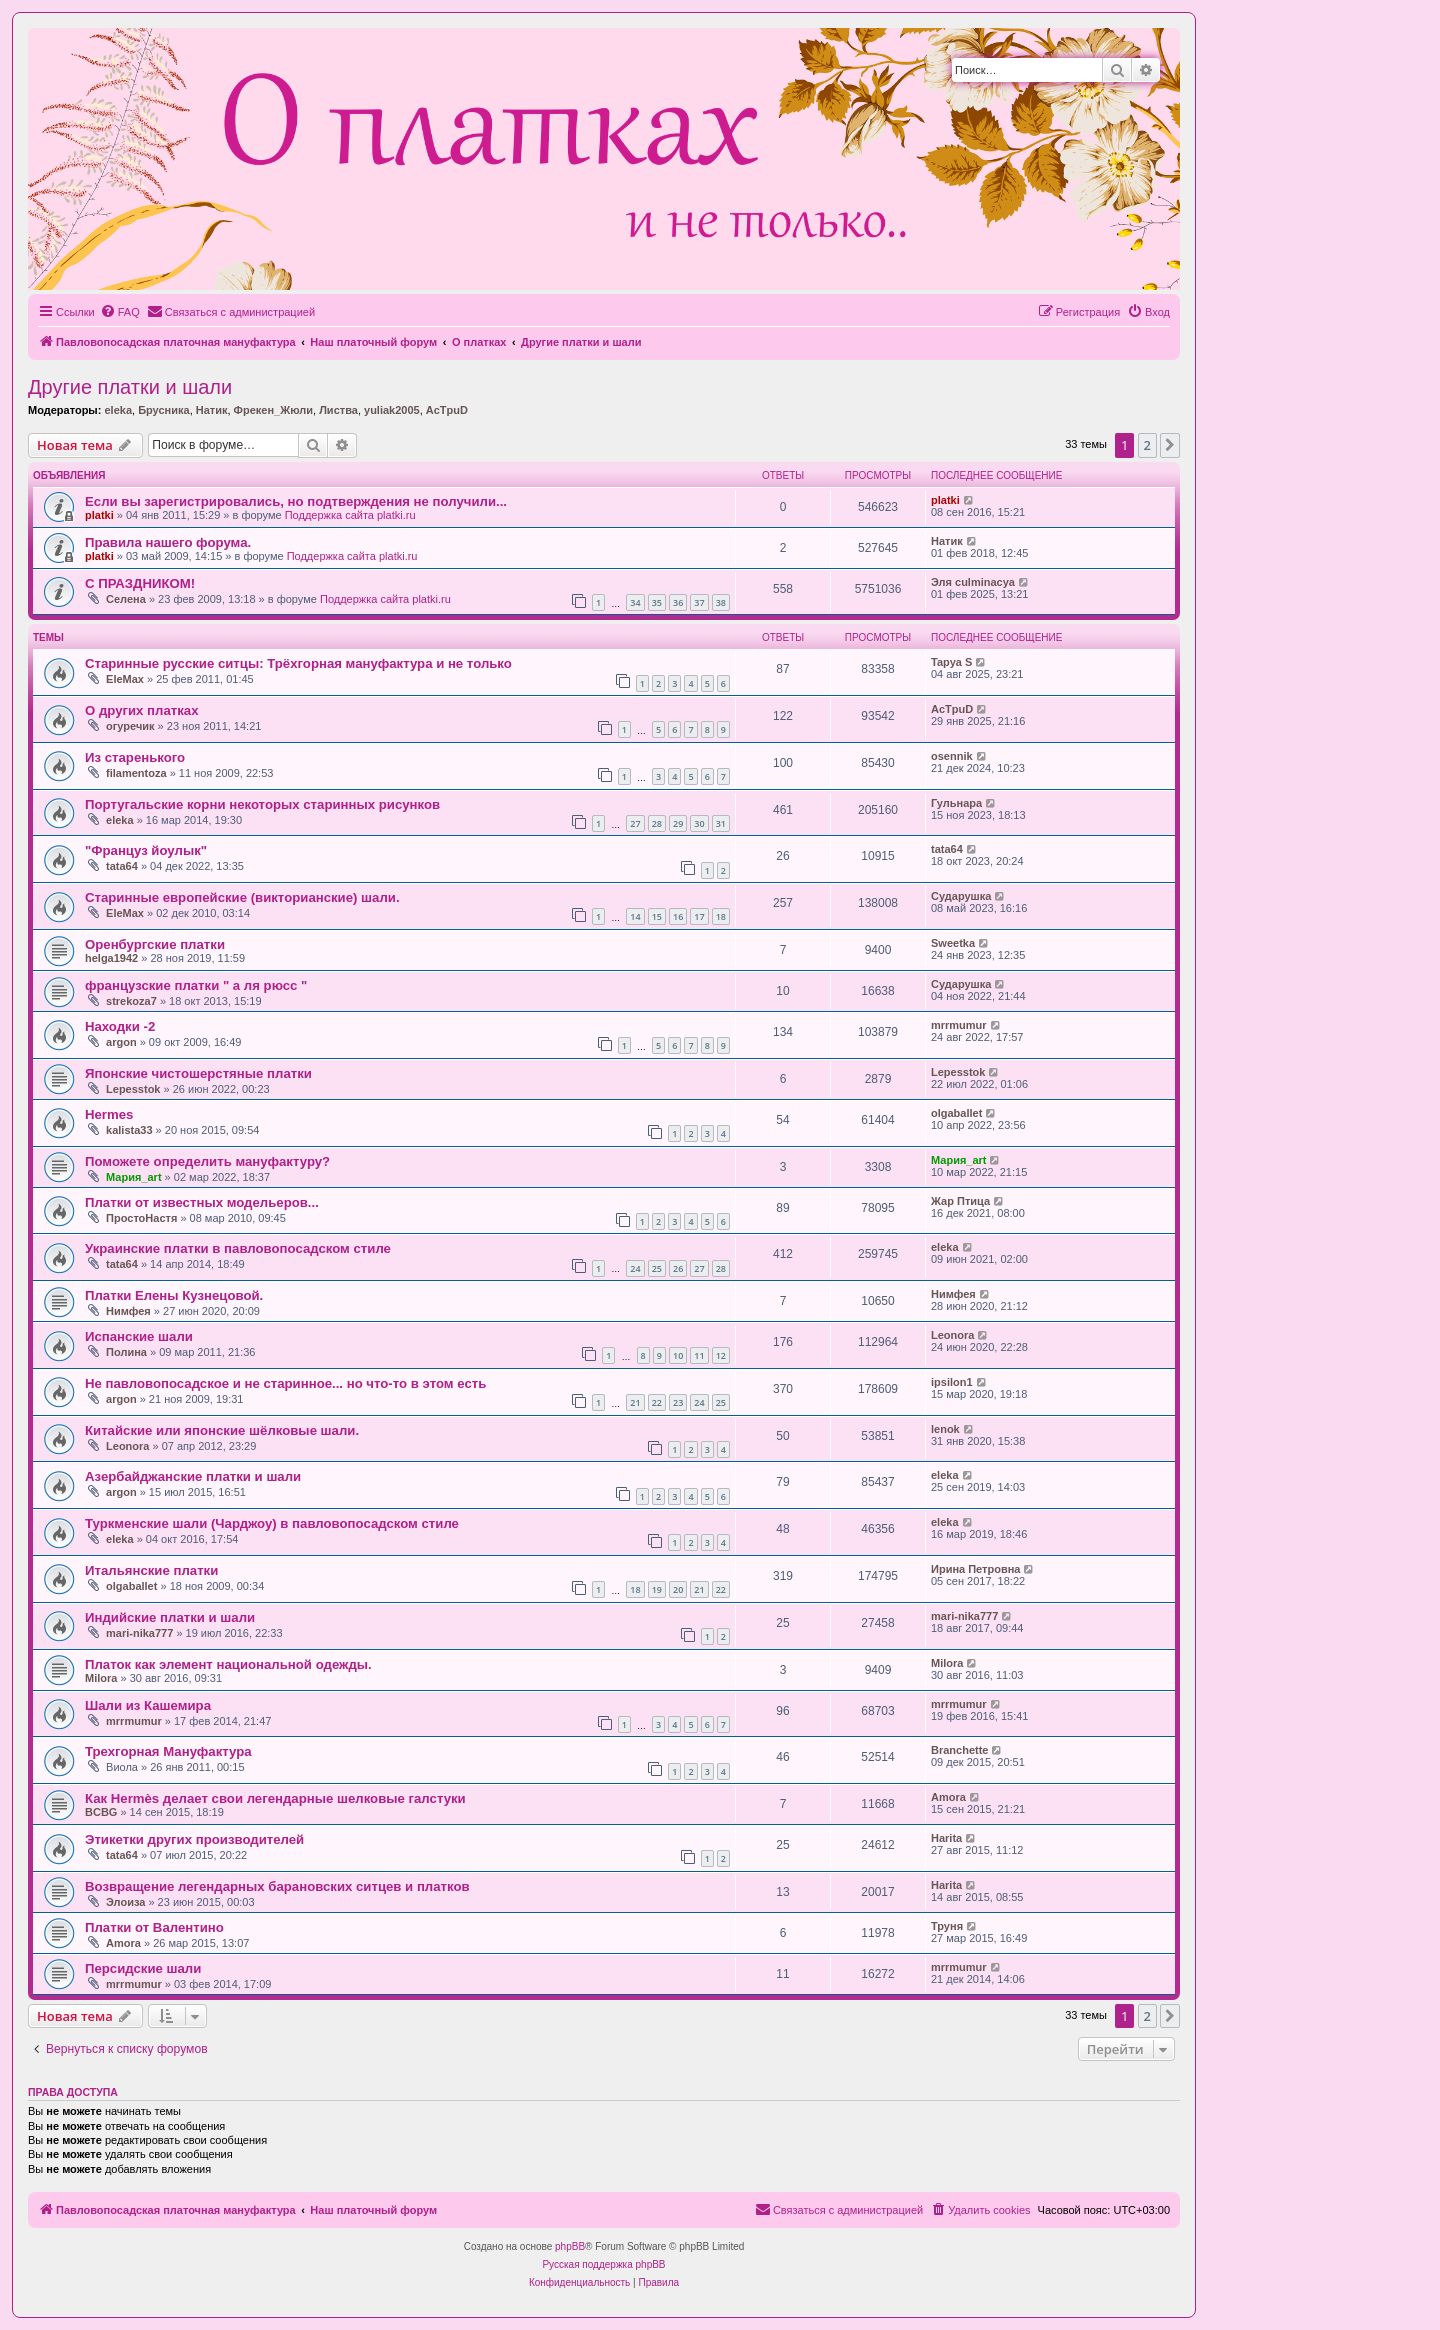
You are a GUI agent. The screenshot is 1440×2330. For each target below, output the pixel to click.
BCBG (101, 1812)
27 (635, 823)
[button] (1170, 445)
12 (721, 1355)
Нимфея (128, 1311)
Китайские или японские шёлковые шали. (222, 1430)
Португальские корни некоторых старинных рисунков (262, 804)
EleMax (125, 679)
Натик (212, 410)
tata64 (122, 866)
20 (678, 1589)
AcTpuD (447, 410)
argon (121, 1042)
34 (635, 602)
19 (657, 1589)
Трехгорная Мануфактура (168, 1751)
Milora (101, 1678)
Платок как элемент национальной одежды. (228, 1664)
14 (635, 916)
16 (678, 916)
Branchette (959, 1750)
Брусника (163, 410)
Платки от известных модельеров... (202, 1202)
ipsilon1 (952, 1382)
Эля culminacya (973, 582)
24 (635, 1268)
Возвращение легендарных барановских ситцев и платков (277, 1886)
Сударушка (961, 896)
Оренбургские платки (155, 944)
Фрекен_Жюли (273, 410)
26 (678, 1268)
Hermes (109, 1114)
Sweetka (953, 943)
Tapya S (951, 662)
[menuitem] (120, 312)
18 (721, 916)
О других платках (142, 710)
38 (721, 602)
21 (635, 1402)
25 (657, 1268)
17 (699, 916)
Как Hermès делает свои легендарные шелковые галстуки (275, 1798)
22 (657, 1402)
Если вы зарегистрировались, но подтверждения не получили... (296, 501)
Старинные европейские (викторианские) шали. (242, 897)
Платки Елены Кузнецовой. (174, 1295)
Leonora (952, 1335)
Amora (948, 1797)
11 (699, 1355)
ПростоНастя (141, 1218)
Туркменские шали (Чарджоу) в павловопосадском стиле (272, 1523)
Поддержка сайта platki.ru (350, 515)
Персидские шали (143, 1968)
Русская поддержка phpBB (603, 2264)
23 (678, 1402)
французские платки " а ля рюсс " (196, 985)
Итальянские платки (151, 1570)
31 (721, 823)
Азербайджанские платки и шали (193, 1476)
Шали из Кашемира (148, 1705)
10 (678, 1355)
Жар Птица (960, 1201)
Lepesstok (133, 1089)
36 (678, 602)
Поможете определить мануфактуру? (207, 1161)
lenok (945, 1429)
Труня (947, 1926)
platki (99, 515)
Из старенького (135, 757)
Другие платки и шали (130, 387)
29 (678, 823)
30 (699, 823)
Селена (126, 599)
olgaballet (956, 1113)
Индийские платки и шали (170, 1617)
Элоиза (125, 1902)
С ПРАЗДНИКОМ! (140, 583)
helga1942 (111, 958)
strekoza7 (131, 1001)
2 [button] (1147, 445)
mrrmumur (959, 1025)
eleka (118, 410)
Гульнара (956, 803)
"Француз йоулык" (146, 850)
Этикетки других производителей (194, 1839)
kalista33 (129, 1130)
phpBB (570, 2246)
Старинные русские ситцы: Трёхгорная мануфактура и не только (298, 663)
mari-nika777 (139, 1633)
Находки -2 (120, 1026)
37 (699, 602)
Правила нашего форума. (168, 542)
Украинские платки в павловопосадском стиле (238, 1248)
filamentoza (136, 773)
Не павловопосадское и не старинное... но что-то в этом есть (285, 1383)
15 (657, 916)
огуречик (130, 726)
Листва (338, 410)
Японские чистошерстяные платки (198, 1073)
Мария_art (134, 1177)
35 (657, 602)
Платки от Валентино (154, 1927)
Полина (126, 1352)
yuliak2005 (392, 410)
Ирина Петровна (975, 1569)
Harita (946, 1838)
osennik (952, 756)
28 (657, 823)
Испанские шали (139, 1336)
